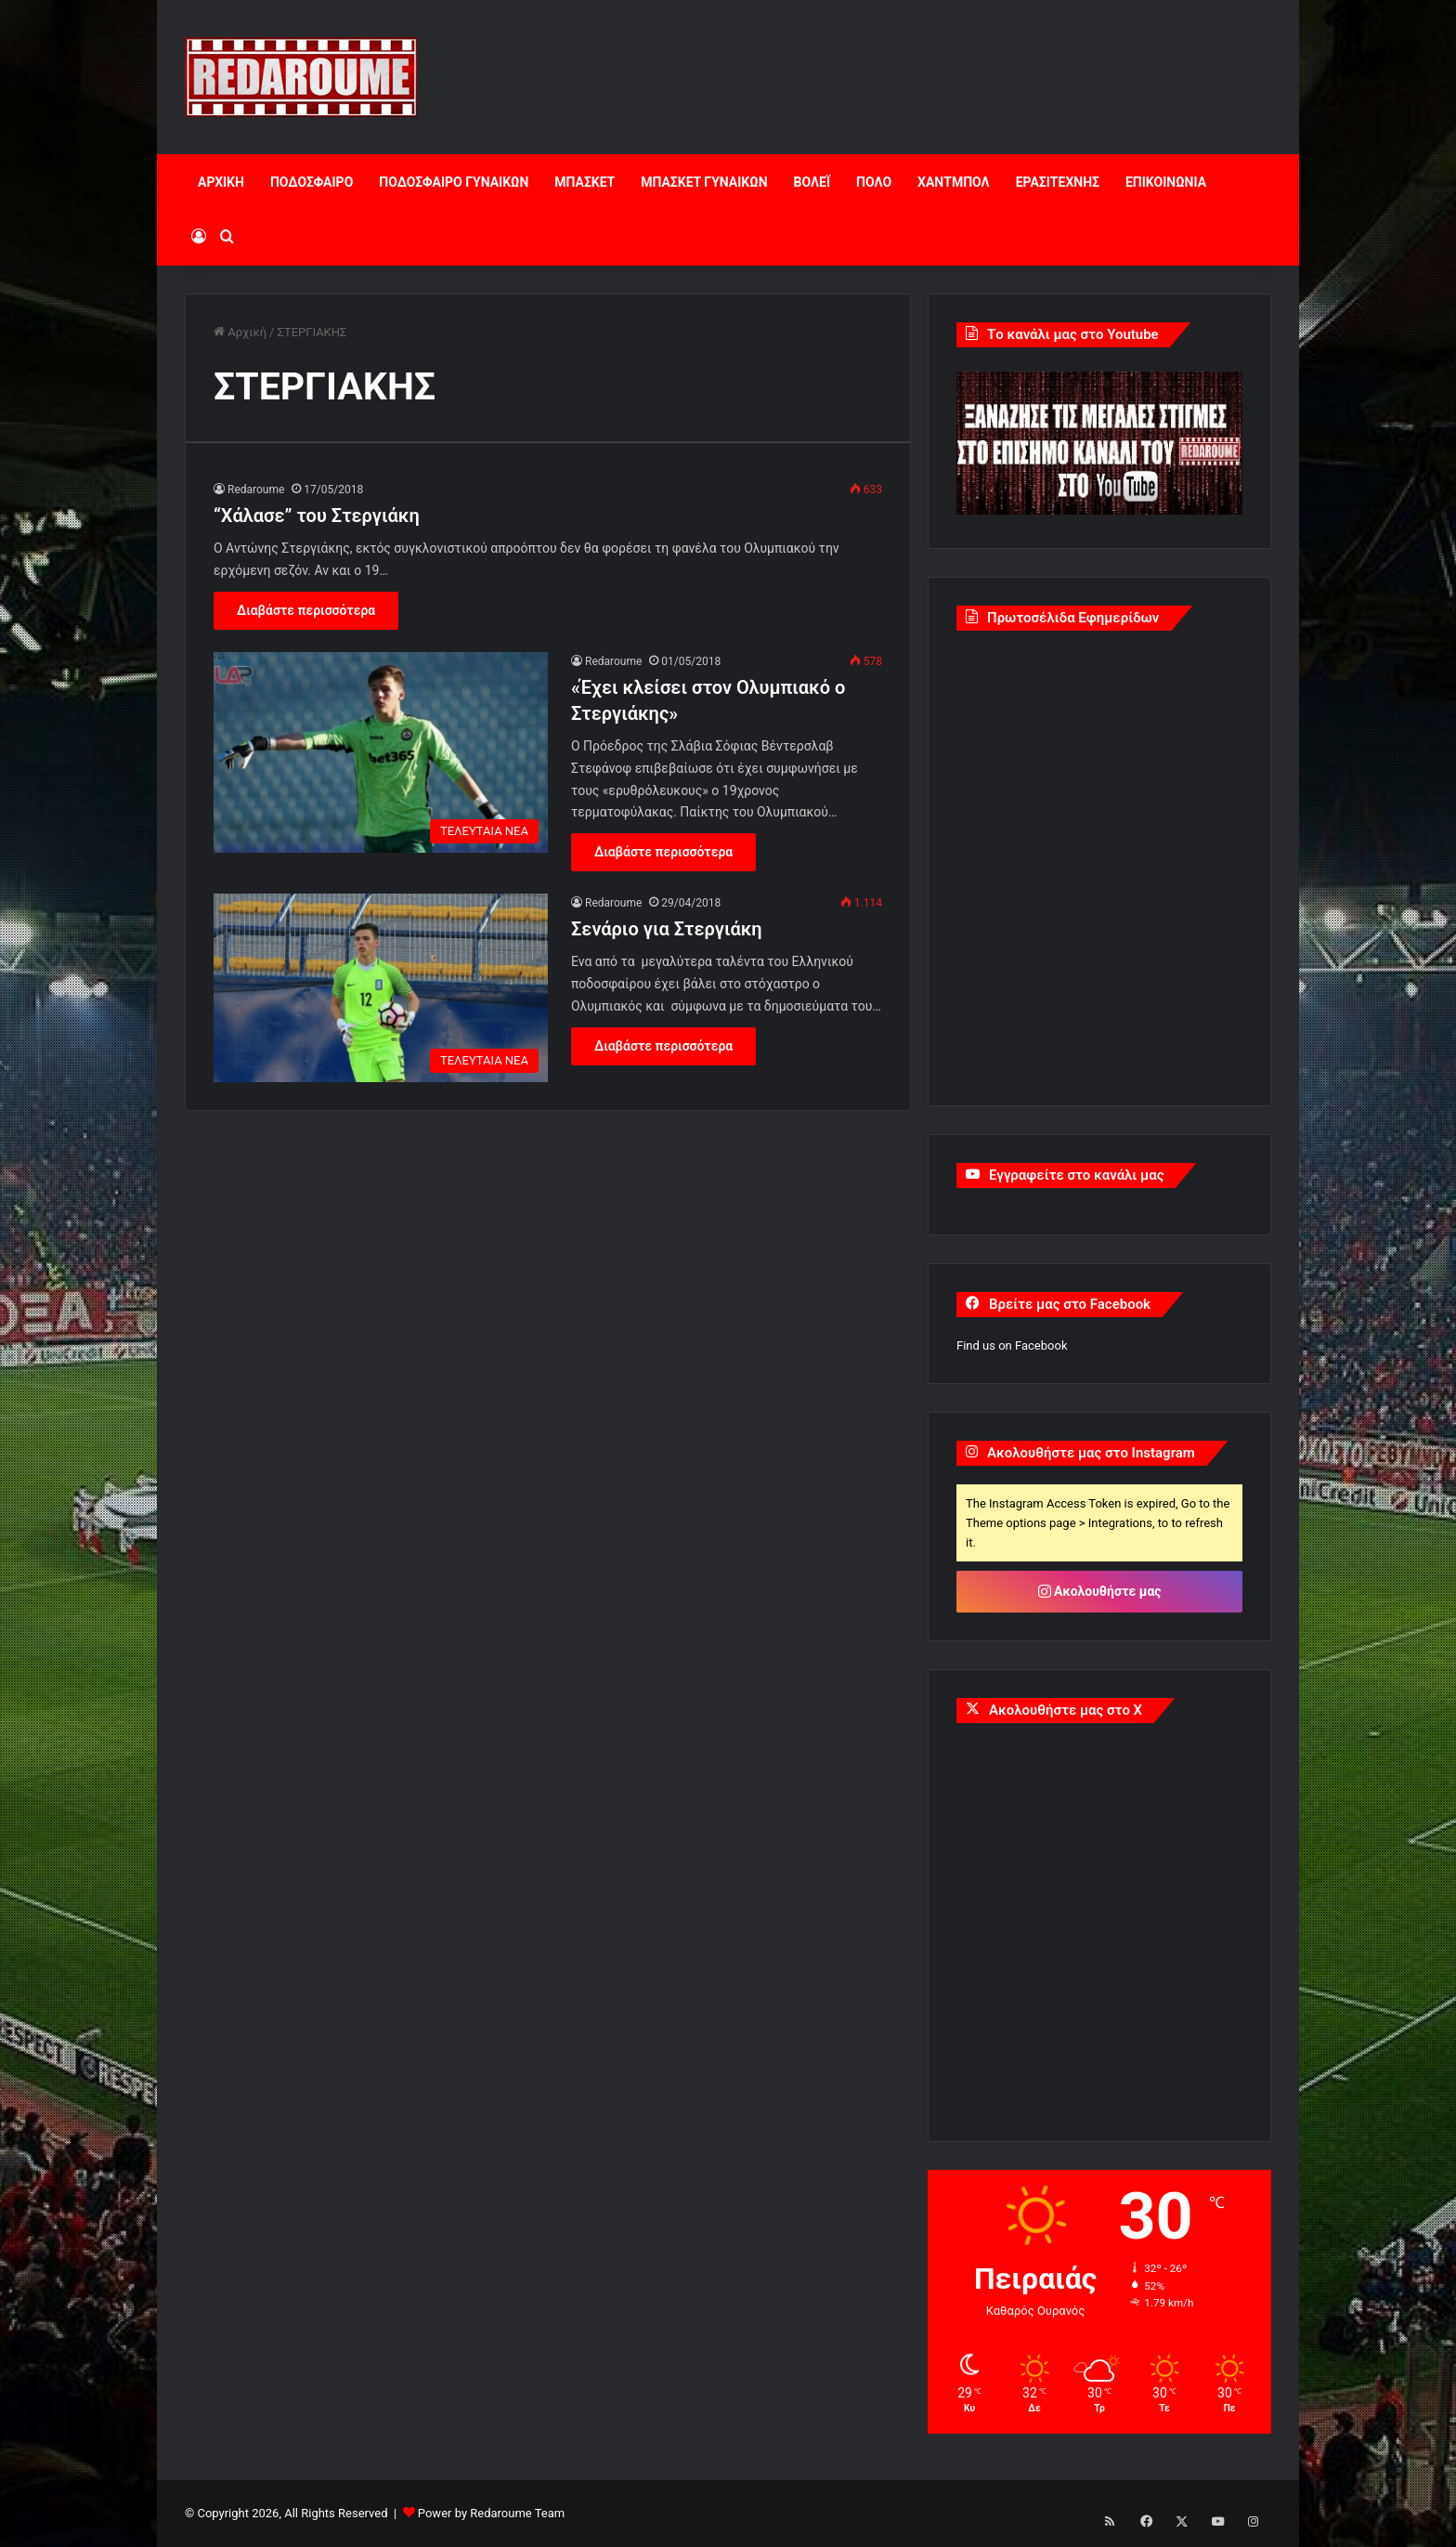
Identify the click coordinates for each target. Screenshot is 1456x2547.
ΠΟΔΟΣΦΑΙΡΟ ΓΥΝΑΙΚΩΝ (453, 182)
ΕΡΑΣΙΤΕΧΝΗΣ (1057, 182)
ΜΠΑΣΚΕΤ (584, 182)
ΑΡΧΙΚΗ (221, 182)
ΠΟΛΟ (873, 182)
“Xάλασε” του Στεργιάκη (317, 515)
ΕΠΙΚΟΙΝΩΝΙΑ (1165, 182)
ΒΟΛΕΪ (812, 182)
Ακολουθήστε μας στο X (1065, 1710)
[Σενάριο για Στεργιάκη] (381, 988)
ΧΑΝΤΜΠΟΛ (953, 182)
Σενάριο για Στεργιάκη (666, 929)
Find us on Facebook (1011, 1345)
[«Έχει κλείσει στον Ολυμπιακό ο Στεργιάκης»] (381, 752)
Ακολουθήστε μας (1100, 1591)
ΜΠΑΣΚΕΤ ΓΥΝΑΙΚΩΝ (704, 182)
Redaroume (256, 489)
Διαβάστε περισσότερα (306, 610)
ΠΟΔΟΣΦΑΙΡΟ (311, 182)
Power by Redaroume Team (491, 2513)
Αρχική (240, 332)
